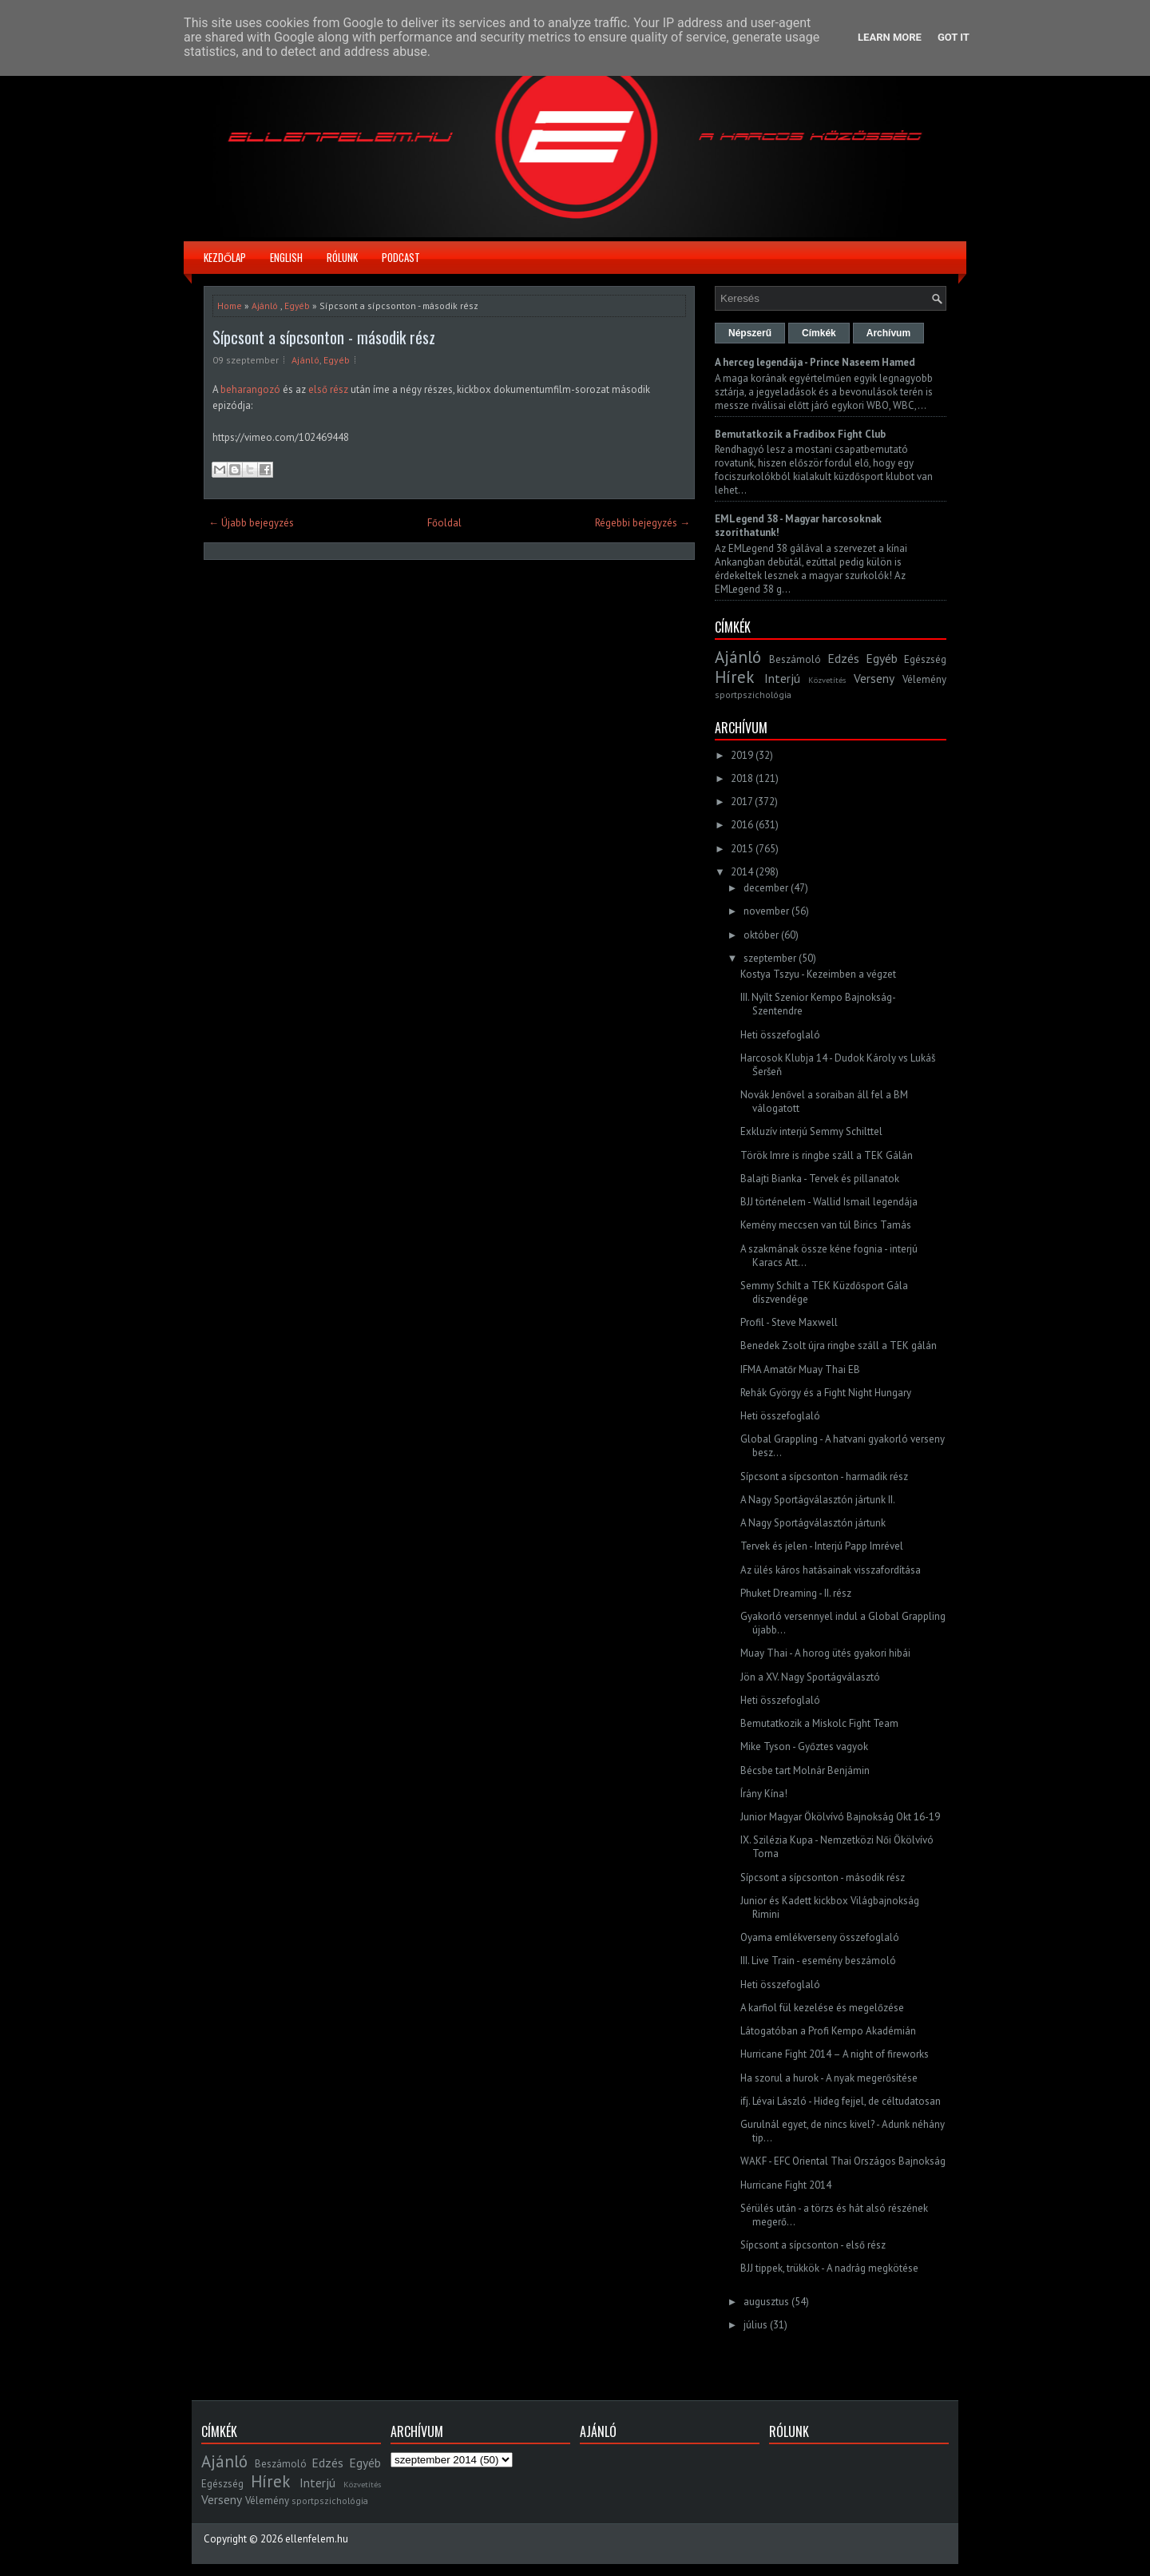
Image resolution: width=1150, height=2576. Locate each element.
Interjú (782, 678)
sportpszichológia (753, 695)
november (766, 911)
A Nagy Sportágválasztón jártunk (813, 1523)
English (286, 257)
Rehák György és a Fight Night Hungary (825, 1392)
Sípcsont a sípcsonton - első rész (813, 2245)
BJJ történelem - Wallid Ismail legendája (829, 1202)
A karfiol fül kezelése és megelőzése (822, 2007)
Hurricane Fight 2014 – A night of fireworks (834, 2054)
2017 (741, 801)
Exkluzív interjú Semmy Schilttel (811, 1131)
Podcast (401, 257)
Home (229, 306)
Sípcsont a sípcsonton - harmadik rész (824, 1476)
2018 (742, 778)
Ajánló (265, 306)
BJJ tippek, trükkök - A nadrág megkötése (829, 2268)
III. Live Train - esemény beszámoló (818, 1960)
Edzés (843, 658)
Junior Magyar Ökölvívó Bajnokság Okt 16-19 (840, 1817)
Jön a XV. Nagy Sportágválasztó (810, 1677)
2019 (742, 755)
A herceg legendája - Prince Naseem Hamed (815, 362)
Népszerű (749, 333)
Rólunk (342, 257)
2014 (742, 872)
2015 (742, 848)
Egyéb (297, 306)
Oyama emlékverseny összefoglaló (819, 1937)
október (761, 935)
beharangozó (251, 389)
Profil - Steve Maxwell (789, 1322)
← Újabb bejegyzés (251, 523)
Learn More (890, 37)
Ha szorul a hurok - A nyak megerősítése (829, 2078)
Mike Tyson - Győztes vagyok (804, 1746)
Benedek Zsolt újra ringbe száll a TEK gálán (838, 1345)
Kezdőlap (225, 257)
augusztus (766, 2301)
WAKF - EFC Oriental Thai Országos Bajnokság (843, 2161)
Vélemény (924, 679)
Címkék (819, 333)
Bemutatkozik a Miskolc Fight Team (819, 1723)
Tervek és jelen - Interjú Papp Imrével (821, 1546)
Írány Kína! (763, 1793)
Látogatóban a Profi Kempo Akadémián (828, 2031)
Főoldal (444, 523)
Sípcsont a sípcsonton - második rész (323, 337)
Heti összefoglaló (780, 1035)
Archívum (888, 333)
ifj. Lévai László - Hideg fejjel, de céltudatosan (840, 2101)
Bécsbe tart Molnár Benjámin (805, 1770)
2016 (742, 825)
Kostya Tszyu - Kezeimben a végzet (818, 974)
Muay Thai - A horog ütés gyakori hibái (825, 1653)
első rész (328, 389)
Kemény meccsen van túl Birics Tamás (825, 1225)
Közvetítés (827, 679)
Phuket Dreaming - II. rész (795, 1593)
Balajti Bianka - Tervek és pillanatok (819, 1178)
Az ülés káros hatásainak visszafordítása (830, 1570)
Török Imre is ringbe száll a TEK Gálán (826, 1155)
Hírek (734, 677)
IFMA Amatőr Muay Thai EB (800, 1369)
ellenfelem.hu (316, 2539)
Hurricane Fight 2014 (785, 2185)
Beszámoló (795, 659)
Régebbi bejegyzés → (642, 523)
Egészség (925, 659)
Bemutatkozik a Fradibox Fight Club (800, 434)
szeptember (770, 958)
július (755, 2325)
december (766, 888)
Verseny (874, 678)
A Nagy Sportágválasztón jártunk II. (817, 1499)
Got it (954, 37)
